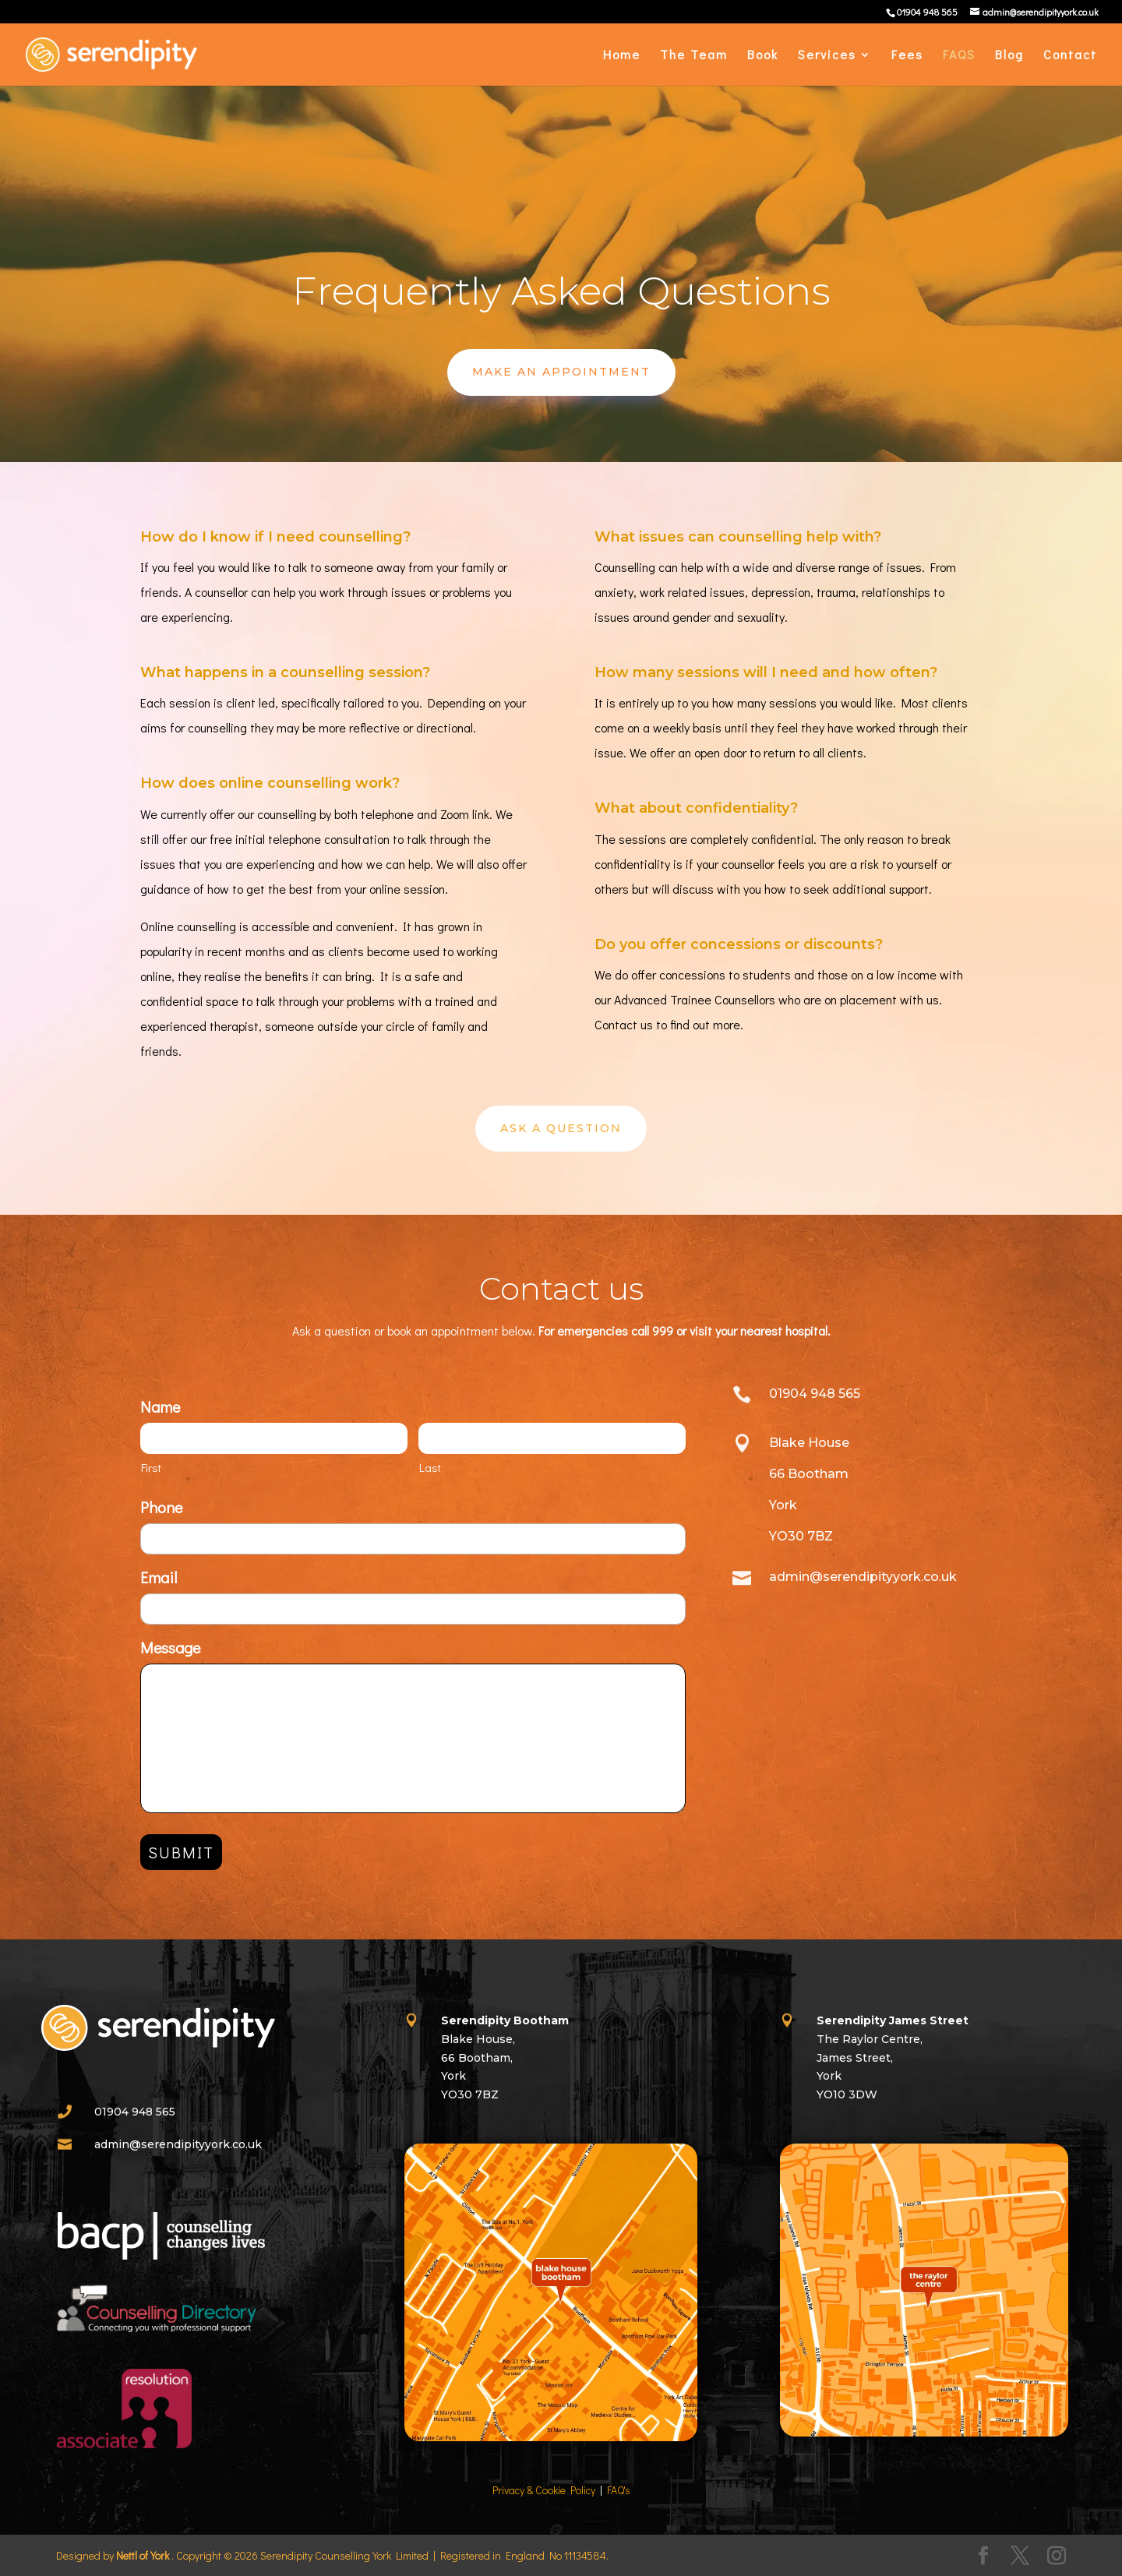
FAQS (959, 55)
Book (762, 55)
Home (621, 55)
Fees (907, 55)
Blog (1009, 55)
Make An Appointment (561, 372)
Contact (1070, 55)
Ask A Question (561, 1128)
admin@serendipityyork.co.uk (178, 2144)
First (151, 1467)
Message (170, 1647)
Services (827, 55)
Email (158, 1577)
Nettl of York (142, 2555)
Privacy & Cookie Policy (543, 2489)
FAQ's (618, 2489)
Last (430, 1467)
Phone (161, 1507)
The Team (694, 55)
